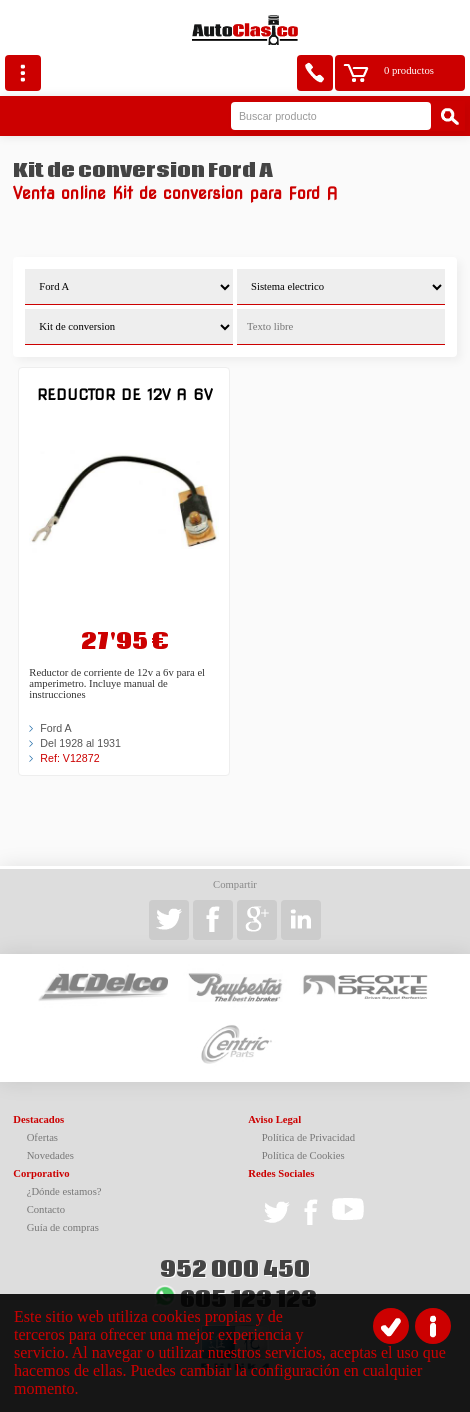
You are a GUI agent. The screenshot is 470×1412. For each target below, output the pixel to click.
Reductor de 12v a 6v (124, 394)
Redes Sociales (281, 1173)
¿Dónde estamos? (64, 1191)
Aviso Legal (274, 1119)
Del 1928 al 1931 (80, 743)
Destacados (38, 1119)
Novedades (50, 1155)
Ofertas (42, 1137)
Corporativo (41, 1173)
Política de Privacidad (309, 1137)
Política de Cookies (303, 1155)
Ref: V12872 (69, 758)
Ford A (55, 728)
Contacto (46, 1209)
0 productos (409, 70)
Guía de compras (63, 1227)
